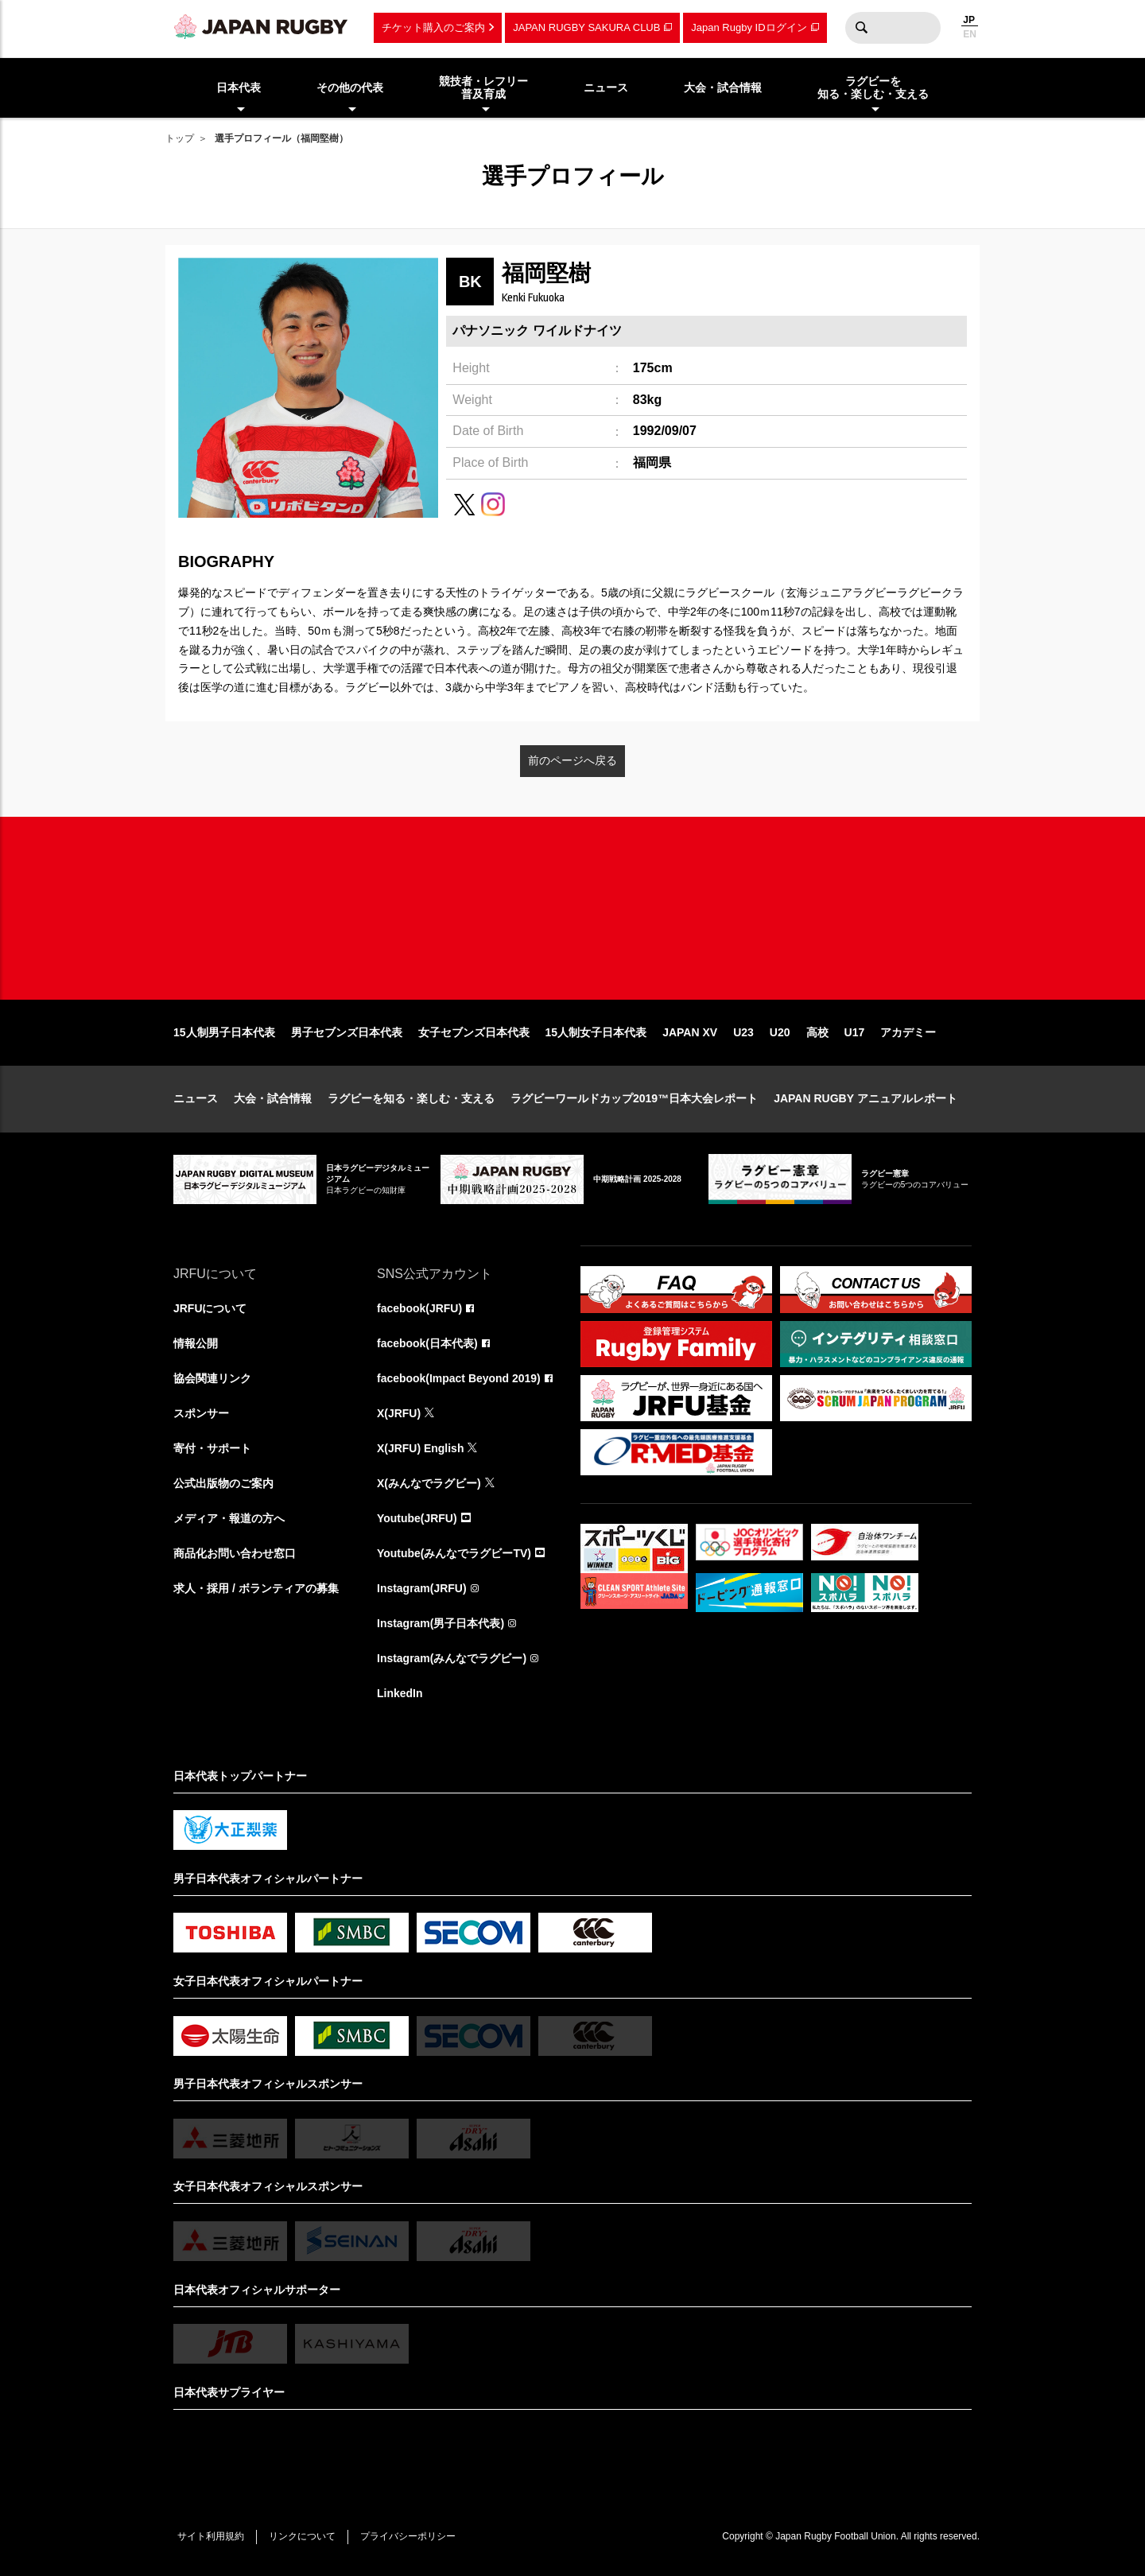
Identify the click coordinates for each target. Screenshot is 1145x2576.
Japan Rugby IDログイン (748, 27)
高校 (817, 1032)
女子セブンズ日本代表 (474, 1032)
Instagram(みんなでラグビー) (451, 1659)
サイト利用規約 (210, 2537)
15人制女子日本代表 (596, 1032)
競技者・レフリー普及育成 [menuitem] (483, 88)
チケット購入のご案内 (433, 27)
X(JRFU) (399, 1414)
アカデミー (908, 1032)
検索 (861, 28)
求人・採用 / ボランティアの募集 (256, 1589)
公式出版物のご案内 (223, 1484)
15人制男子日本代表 (224, 1032)
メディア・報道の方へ (229, 1519)
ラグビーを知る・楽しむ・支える (411, 1099)
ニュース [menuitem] (606, 87)
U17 (854, 1032)
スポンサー (201, 1414)
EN (969, 34)
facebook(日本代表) (427, 1344)
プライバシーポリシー (408, 2537)
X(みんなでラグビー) (429, 1484)
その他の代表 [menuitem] (349, 87)
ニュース (195, 1099)
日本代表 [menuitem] (238, 87)
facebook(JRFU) (419, 1309)
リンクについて (302, 2537)
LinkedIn (400, 1694)
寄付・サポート (212, 1449)
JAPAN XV (689, 1032)
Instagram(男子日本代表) (440, 1624)
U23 (743, 1032)
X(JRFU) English (420, 1449)
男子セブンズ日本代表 (346, 1032)
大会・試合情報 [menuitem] (723, 87)
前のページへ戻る (572, 760)
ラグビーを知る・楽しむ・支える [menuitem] (873, 88)
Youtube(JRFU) (417, 1519)
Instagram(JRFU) (422, 1589)
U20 (780, 1032)
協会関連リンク (212, 1379)
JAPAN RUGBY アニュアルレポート (865, 1099)
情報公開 (195, 1344)
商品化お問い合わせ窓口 (234, 1554)
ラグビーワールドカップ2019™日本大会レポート (634, 1099)
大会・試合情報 (273, 1099)
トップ (179, 138)
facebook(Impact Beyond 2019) (459, 1379)
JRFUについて (210, 1309)
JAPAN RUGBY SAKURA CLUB (586, 27)
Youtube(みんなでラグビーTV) (454, 1554)
